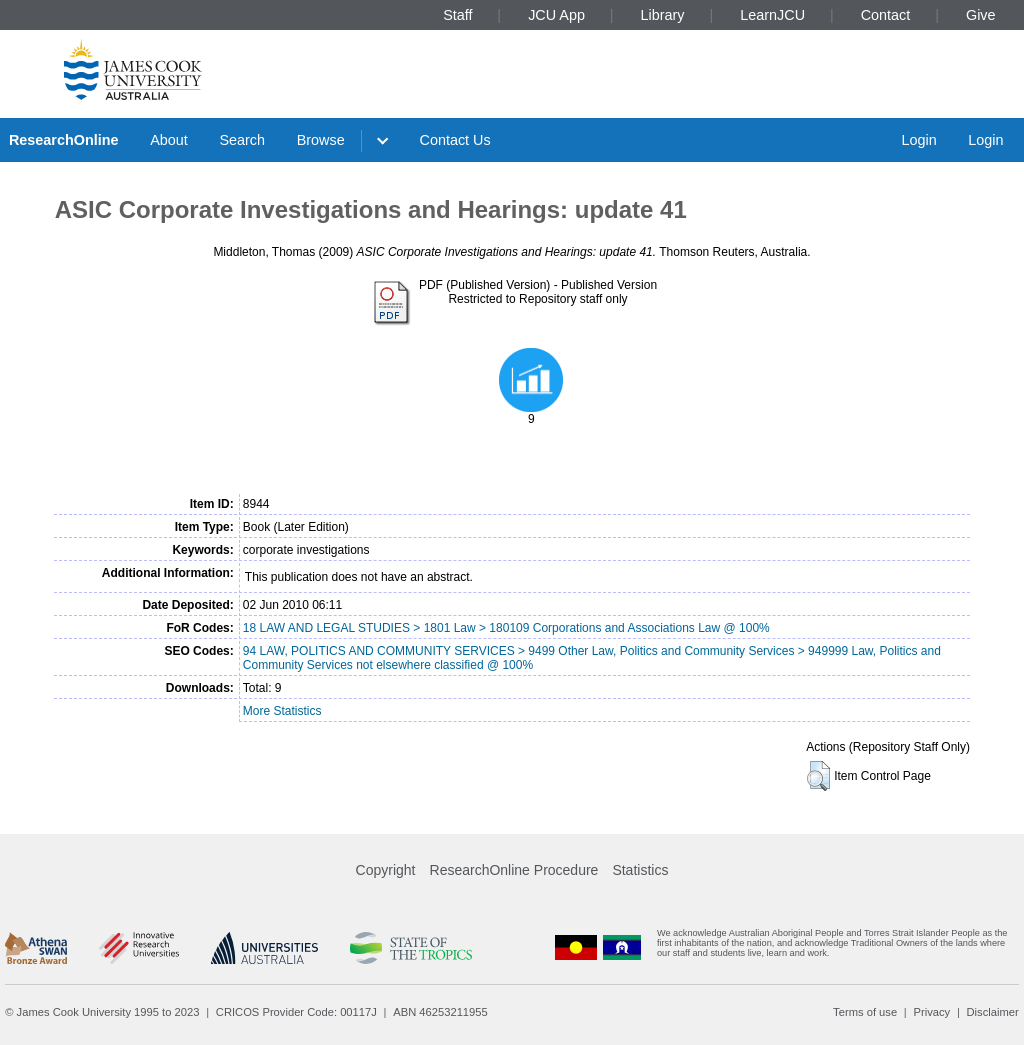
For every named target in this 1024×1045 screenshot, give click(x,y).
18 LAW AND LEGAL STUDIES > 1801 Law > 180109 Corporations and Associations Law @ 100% (506, 628)
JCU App (556, 15)
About (169, 140)
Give (981, 15)
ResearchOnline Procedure (514, 870)
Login (918, 140)
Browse (321, 140)
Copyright (386, 870)
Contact (886, 15)
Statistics (640, 870)
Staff (457, 15)
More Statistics (282, 711)
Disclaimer (993, 1012)
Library (663, 15)
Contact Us (455, 140)
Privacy (931, 1012)
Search (242, 140)
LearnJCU (772, 15)
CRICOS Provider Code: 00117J (296, 1012)
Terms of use (865, 1012)
